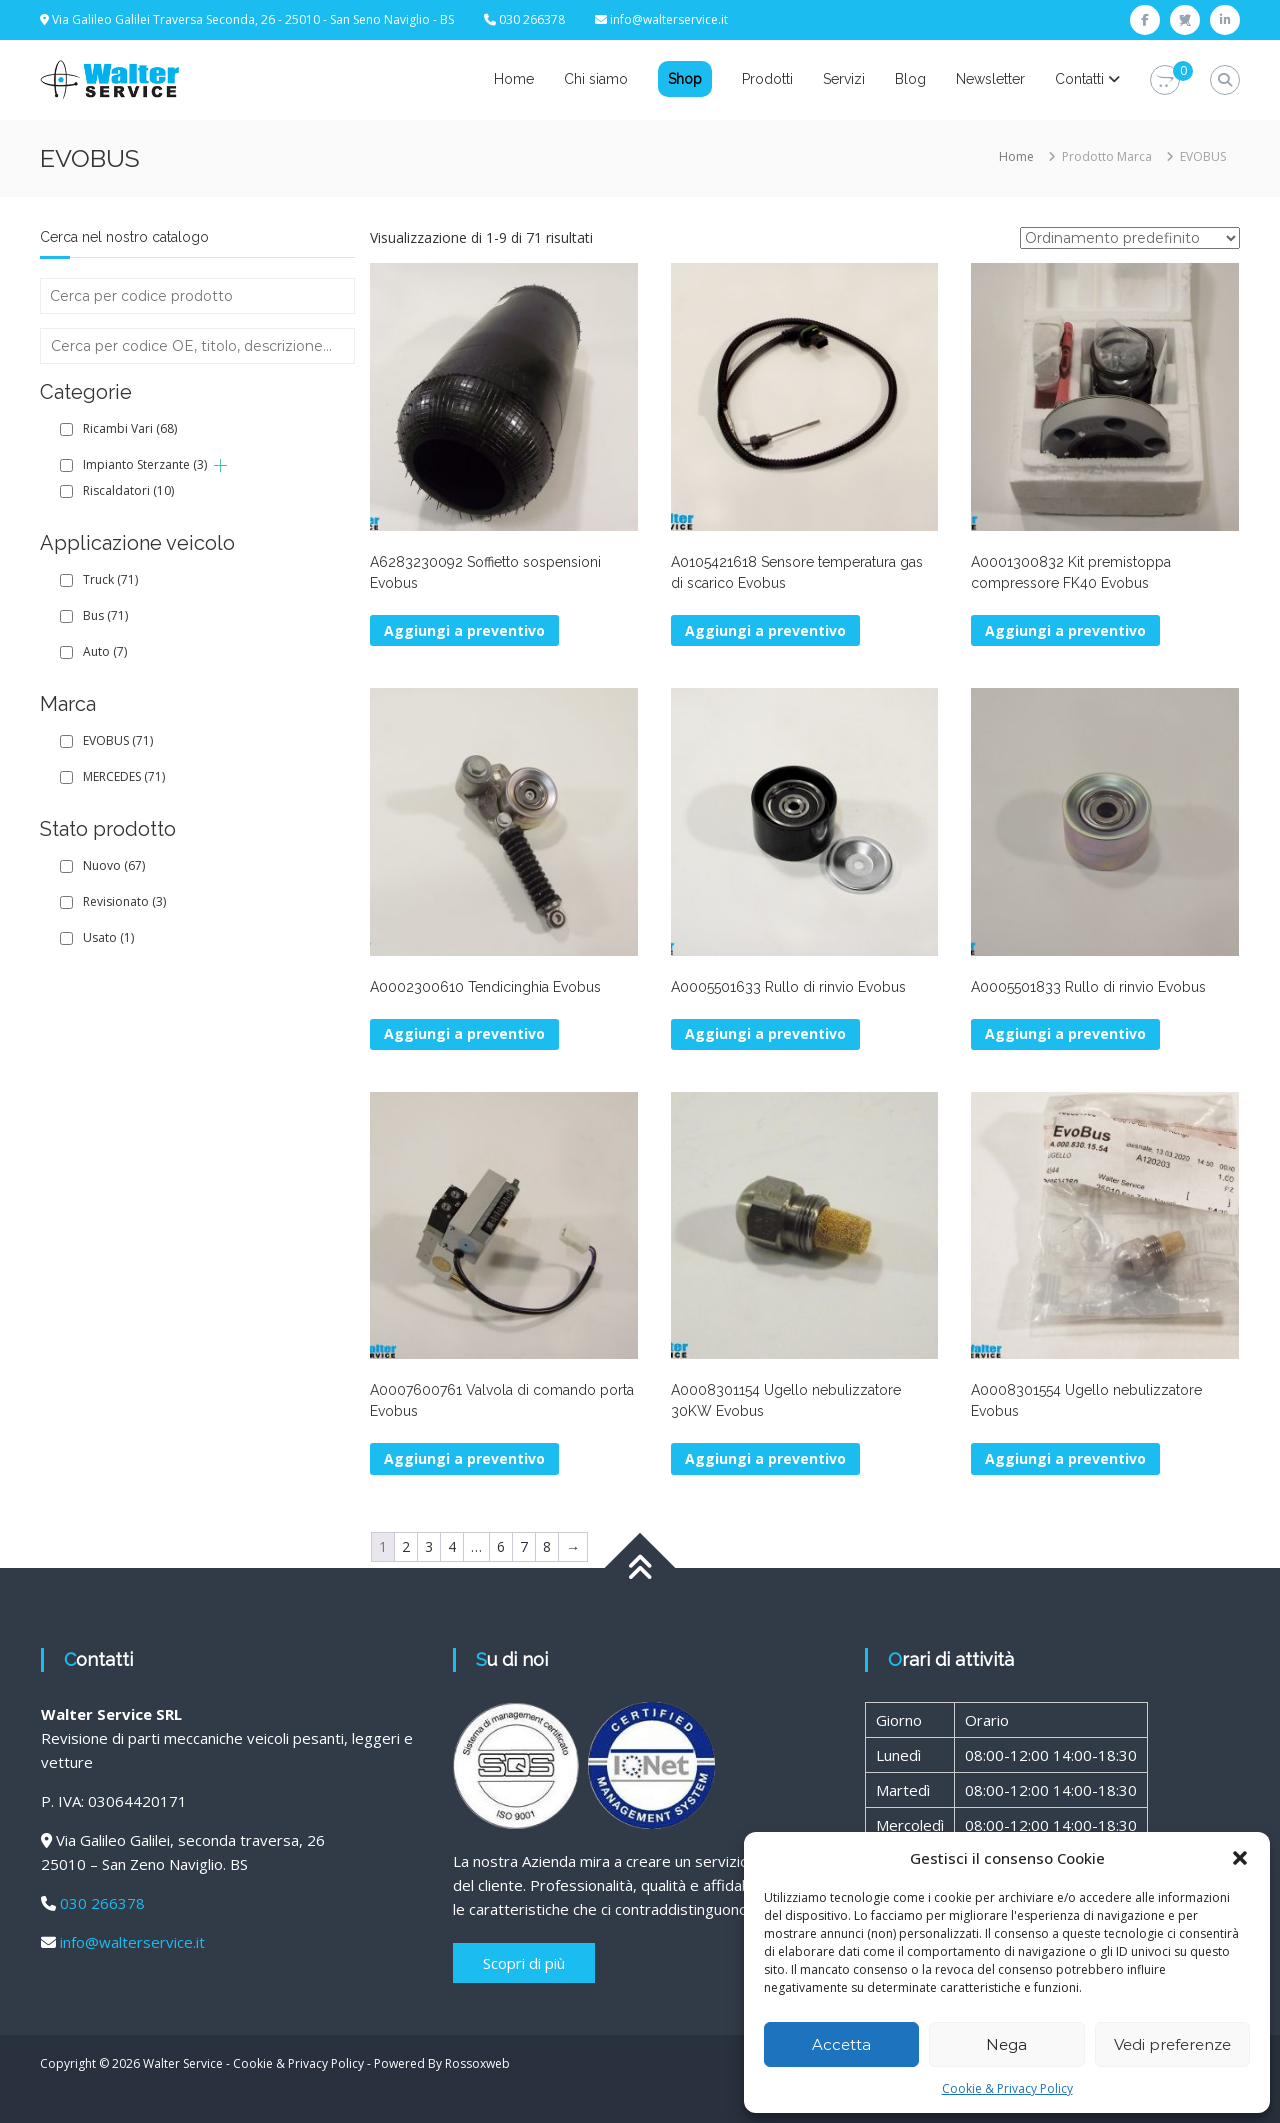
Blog (910, 79)
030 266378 (102, 1903)
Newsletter (990, 79)
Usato (108, 937)
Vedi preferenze (1172, 2044)
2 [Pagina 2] (406, 1546)
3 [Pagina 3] (429, 1546)
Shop (685, 79)
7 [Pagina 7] (524, 1546)
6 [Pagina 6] (501, 1546)
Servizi (844, 79)
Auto (105, 651)
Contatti (1079, 79)
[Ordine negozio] (1130, 238)
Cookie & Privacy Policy (1007, 2088)
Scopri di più (524, 1963)
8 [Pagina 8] (547, 1546)
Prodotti (767, 79)
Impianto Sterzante (145, 464)
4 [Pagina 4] (452, 1546)
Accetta (841, 2044)
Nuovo (114, 865)
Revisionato (124, 901)
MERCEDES (124, 776)
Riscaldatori (128, 490)
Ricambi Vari (130, 428)
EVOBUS (118, 740)
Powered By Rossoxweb (442, 2063)
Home (514, 79)
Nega (1006, 2044)
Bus (105, 615)
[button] (1240, 1858)
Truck (110, 579)
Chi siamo (596, 79)
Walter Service (183, 2063)
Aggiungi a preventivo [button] (464, 630)
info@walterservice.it (669, 19)
